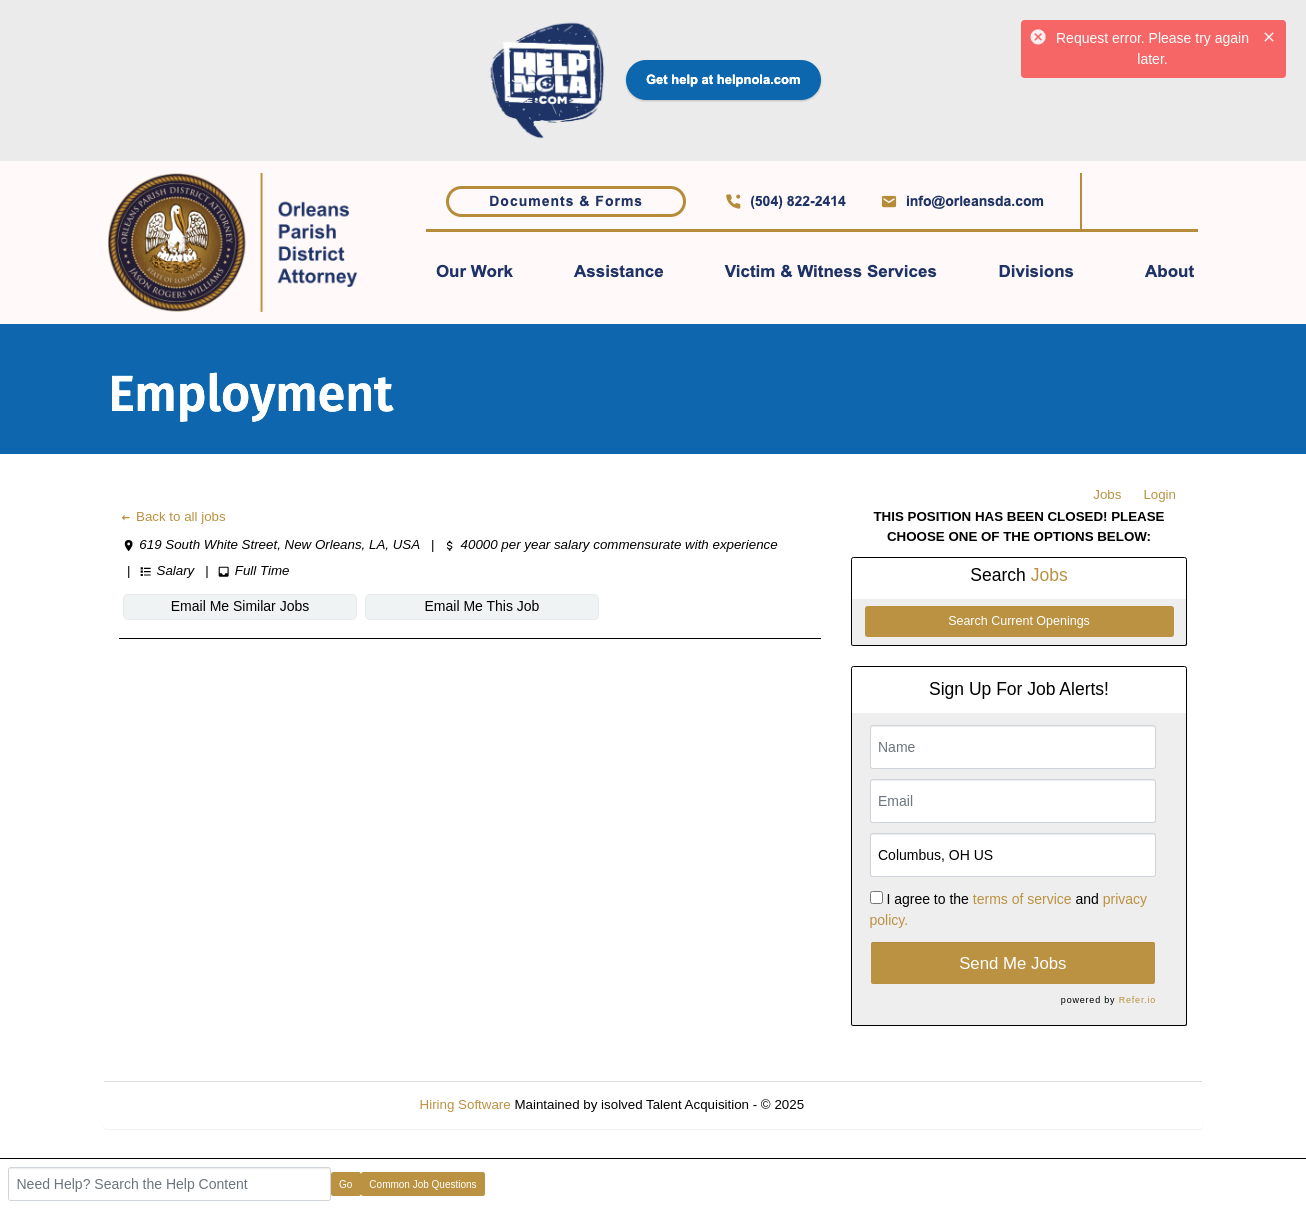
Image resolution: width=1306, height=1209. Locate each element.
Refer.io (1137, 1000)
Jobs (1107, 494)
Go (345, 1184)
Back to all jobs (172, 516)
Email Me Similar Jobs (240, 606)
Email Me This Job (482, 606)
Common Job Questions (422, 1184)
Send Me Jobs (1012, 963)
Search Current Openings (1019, 621)
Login (1159, 494)
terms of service (1022, 899)
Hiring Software (465, 1104)
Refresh (863, 1104)
